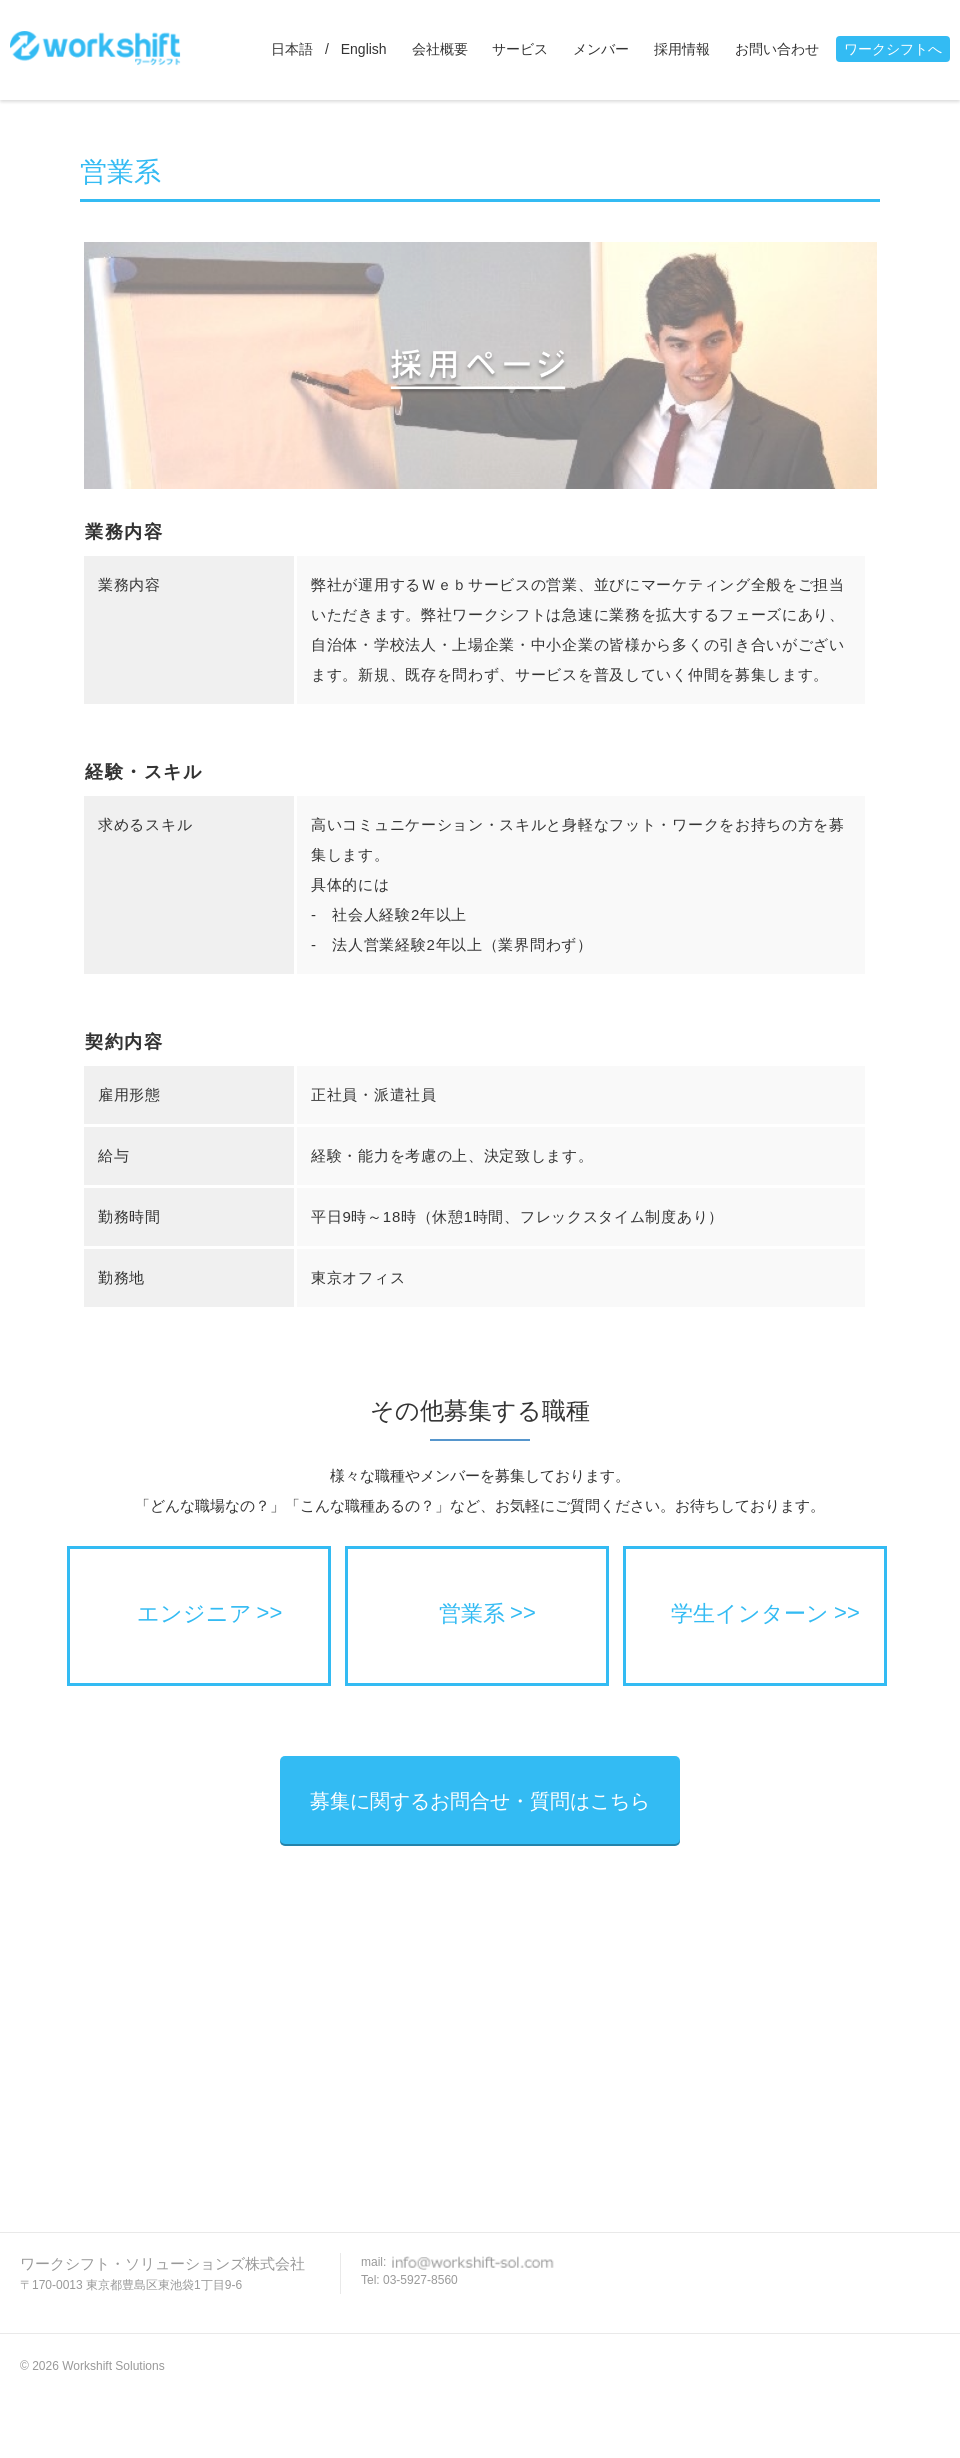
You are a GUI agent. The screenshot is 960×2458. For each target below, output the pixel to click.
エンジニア (194, 1613)
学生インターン (750, 1613)
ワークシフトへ (893, 49)
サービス (520, 49)
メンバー (601, 49)
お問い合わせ (777, 49)
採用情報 (682, 49)
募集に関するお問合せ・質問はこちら (480, 1801)
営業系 (472, 1613)
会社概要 (440, 49)
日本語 (292, 49)
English (364, 49)
